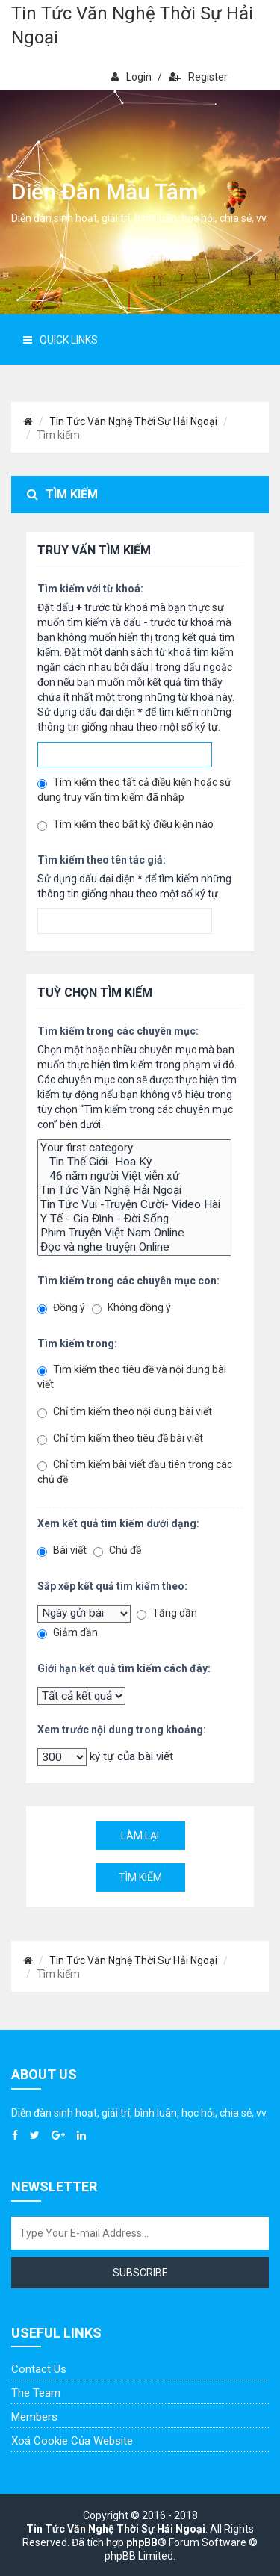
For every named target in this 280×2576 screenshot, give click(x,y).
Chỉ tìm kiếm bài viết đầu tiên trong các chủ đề (134, 1471)
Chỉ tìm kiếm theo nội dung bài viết (124, 1411)
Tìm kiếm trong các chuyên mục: (118, 1031)
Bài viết (62, 1550)
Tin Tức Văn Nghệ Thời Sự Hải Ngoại (132, 25)
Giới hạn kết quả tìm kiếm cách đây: (124, 1668)
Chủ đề (117, 1550)
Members (34, 2417)
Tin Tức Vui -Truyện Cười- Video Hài (134, 1205)
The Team (35, 2393)
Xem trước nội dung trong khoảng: (121, 1730)
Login (131, 77)
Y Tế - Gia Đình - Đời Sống (134, 1219)
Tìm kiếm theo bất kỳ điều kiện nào (125, 824)
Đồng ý (61, 1307)
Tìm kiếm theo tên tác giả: (101, 860)
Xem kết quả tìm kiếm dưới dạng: (118, 1523)
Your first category (134, 1148)
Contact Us (38, 2369)
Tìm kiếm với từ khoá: (90, 589)
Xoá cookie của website (72, 2440)
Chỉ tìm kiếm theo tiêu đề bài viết (120, 1438)
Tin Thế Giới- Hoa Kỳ (134, 1162)
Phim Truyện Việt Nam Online (134, 1233)
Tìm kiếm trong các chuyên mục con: (128, 1281)
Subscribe (140, 2273)
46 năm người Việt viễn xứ (134, 1176)
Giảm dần (67, 1632)
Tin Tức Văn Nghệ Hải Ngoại (134, 1190)
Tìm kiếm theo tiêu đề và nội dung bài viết (131, 1376)
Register (198, 77)
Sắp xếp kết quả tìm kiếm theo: (112, 1586)
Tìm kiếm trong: (77, 1343)
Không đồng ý (131, 1307)
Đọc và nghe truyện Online (134, 1247)
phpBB (142, 2542)
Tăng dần (167, 1613)
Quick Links (60, 340)
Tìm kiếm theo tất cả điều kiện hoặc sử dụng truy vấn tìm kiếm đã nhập (134, 789)
